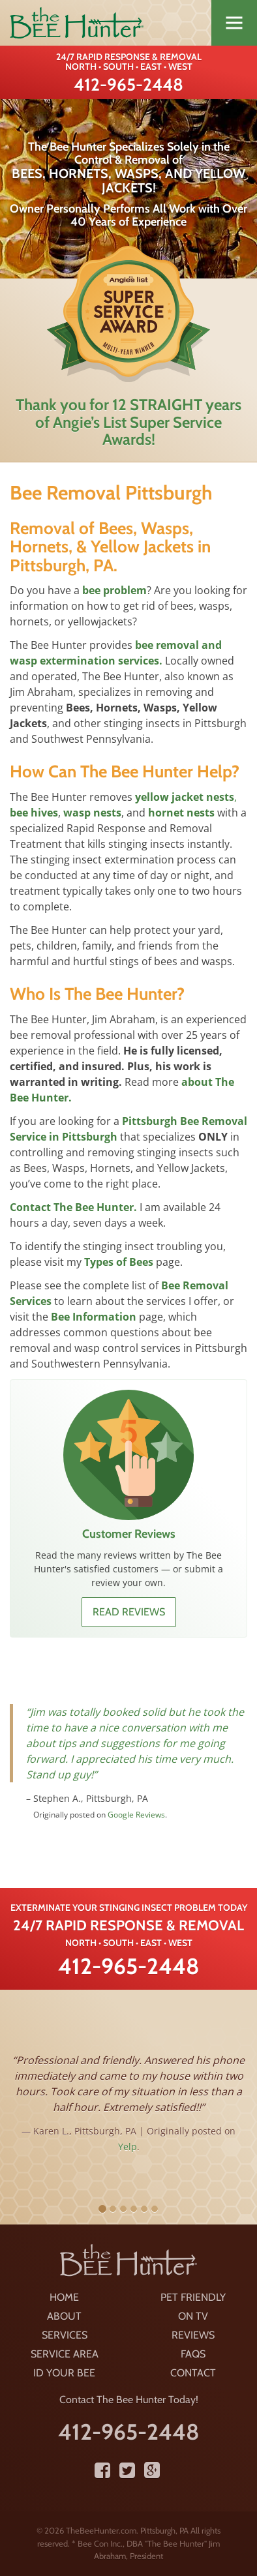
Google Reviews (136, 1814)
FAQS (193, 2354)
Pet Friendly (193, 2297)
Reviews (193, 2335)
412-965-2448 (128, 84)
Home (64, 2297)
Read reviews (129, 1612)
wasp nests (92, 812)
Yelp (127, 2146)
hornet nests (181, 812)
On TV (193, 2316)
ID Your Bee (64, 2373)
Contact (193, 2373)
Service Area (64, 2354)
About (64, 2316)
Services (64, 2335)
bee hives (34, 812)
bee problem (114, 590)
